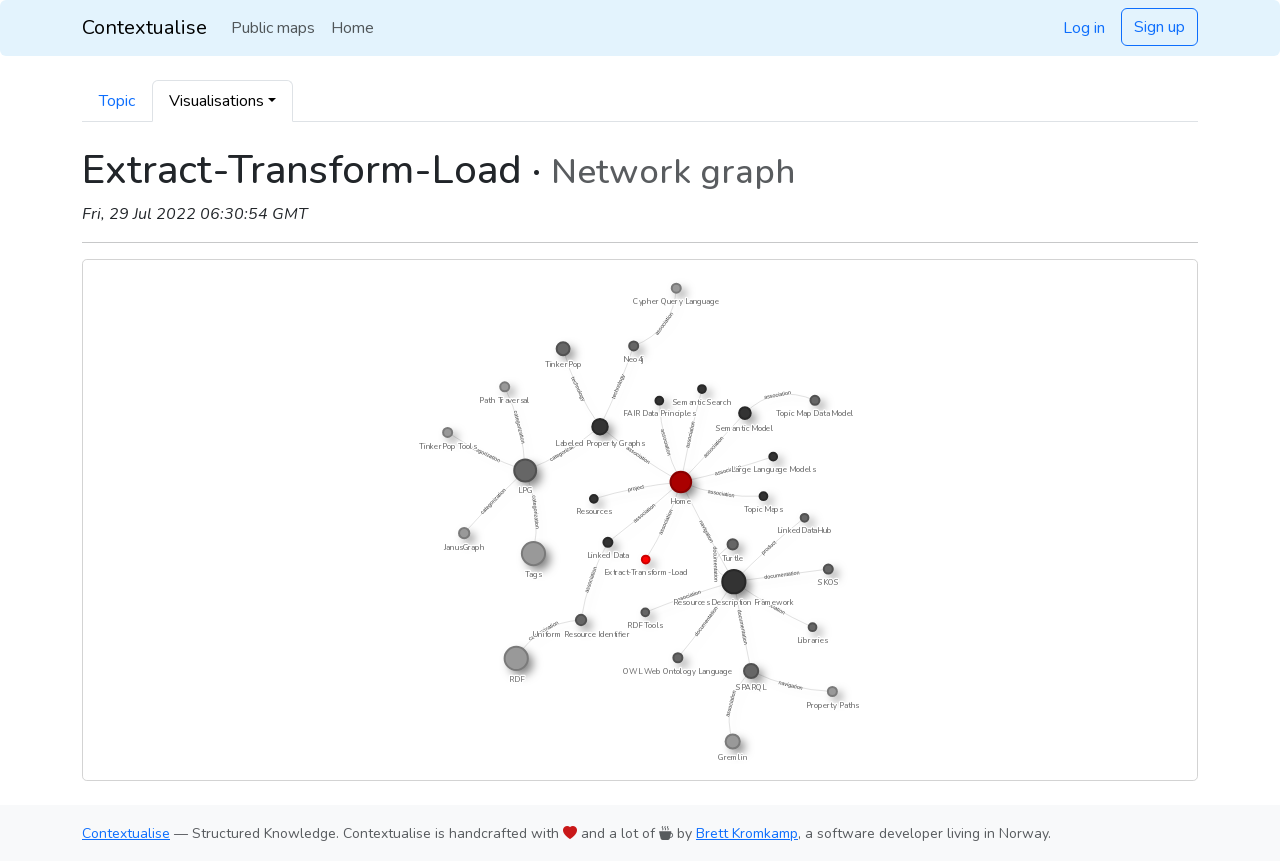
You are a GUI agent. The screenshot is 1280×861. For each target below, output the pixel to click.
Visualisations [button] (216, 101)
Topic (117, 101)
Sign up (1159, 27)
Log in (1084, 28)
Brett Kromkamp (747, 833)
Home (352, 28)
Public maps (273, 28)
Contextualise (144, 27)
